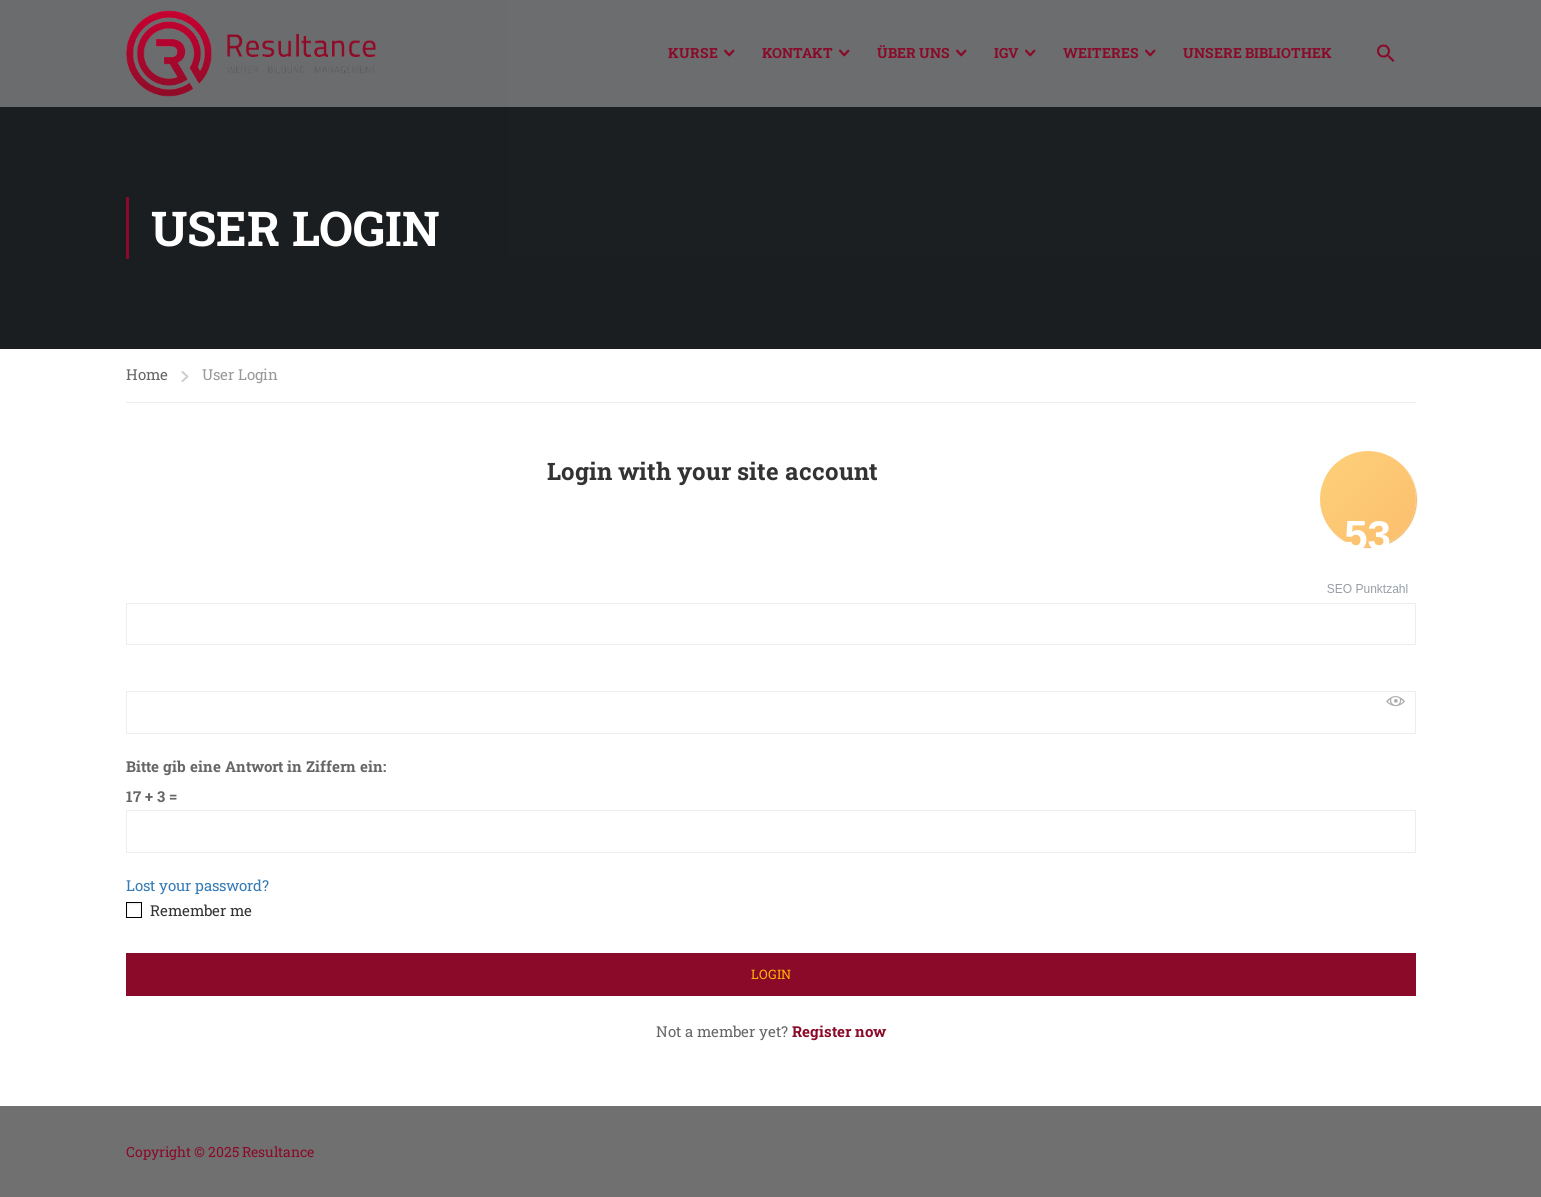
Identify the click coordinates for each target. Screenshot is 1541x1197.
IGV (1006, 52)
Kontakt (797, 52)
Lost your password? (197, 885)
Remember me (189, 910)
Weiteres (1101, 52)
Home (147, 374)
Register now (839, 1031)
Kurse (693, 52)
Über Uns (913, 52)
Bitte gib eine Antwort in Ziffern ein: (256, 766)
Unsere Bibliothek (1257, 52)
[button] (1386, 55)
